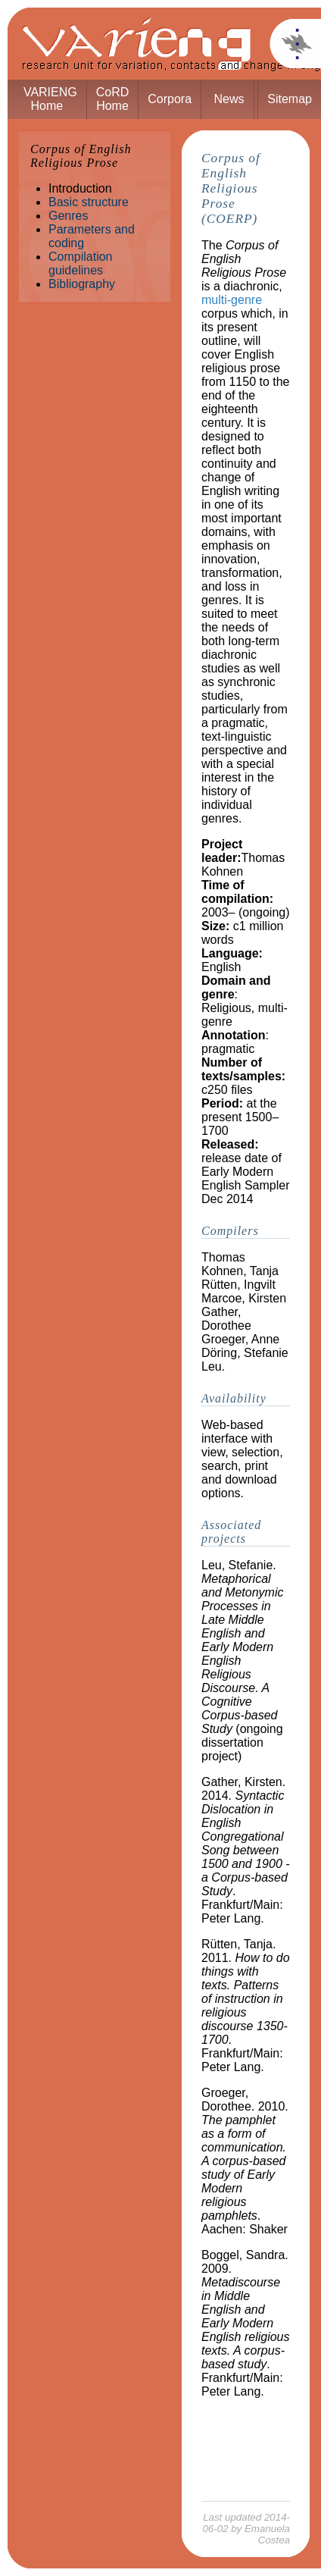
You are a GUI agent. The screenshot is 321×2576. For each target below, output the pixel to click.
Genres (68, 215)
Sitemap (289, 98)
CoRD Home (112, 99)
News (229, 98)
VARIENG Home (50, 99)
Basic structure (88, 202)
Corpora (170, 98)
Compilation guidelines (80, 263)
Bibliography (81, 283)
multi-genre (231, 299)
